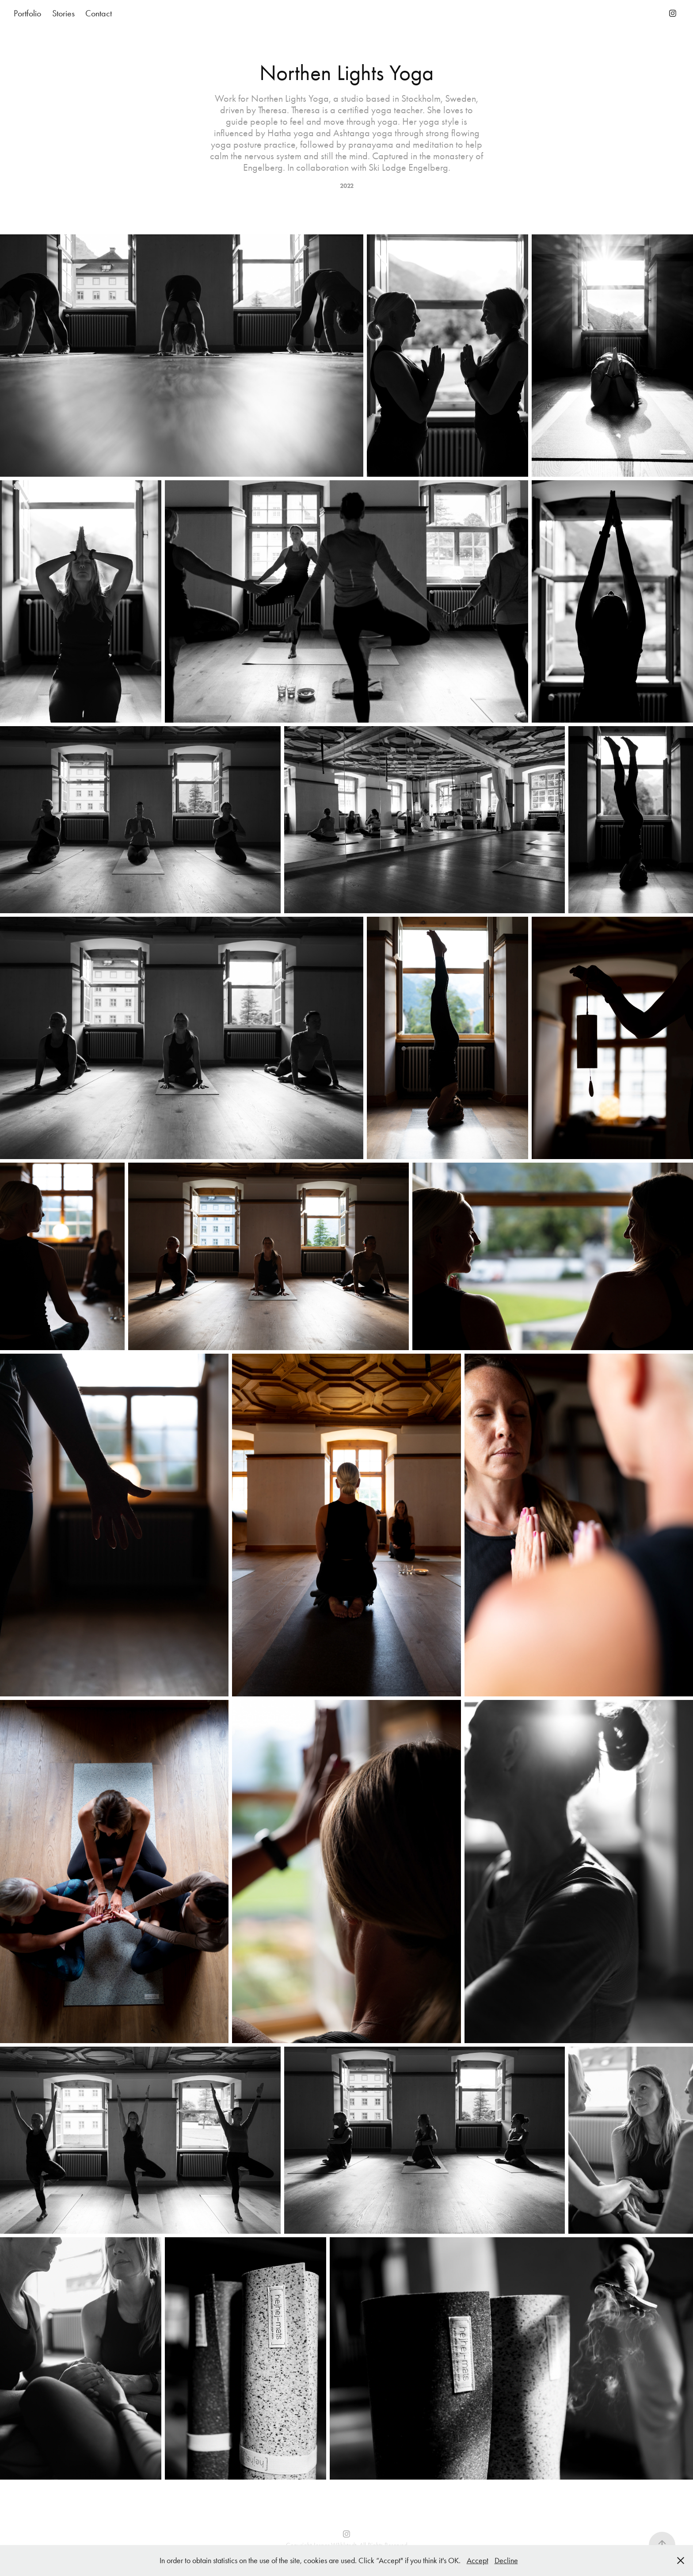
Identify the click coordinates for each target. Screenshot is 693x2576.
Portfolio (27, 13)
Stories (63, 13)
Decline (506, 2560)
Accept (477, 2560)
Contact (98, 13)
